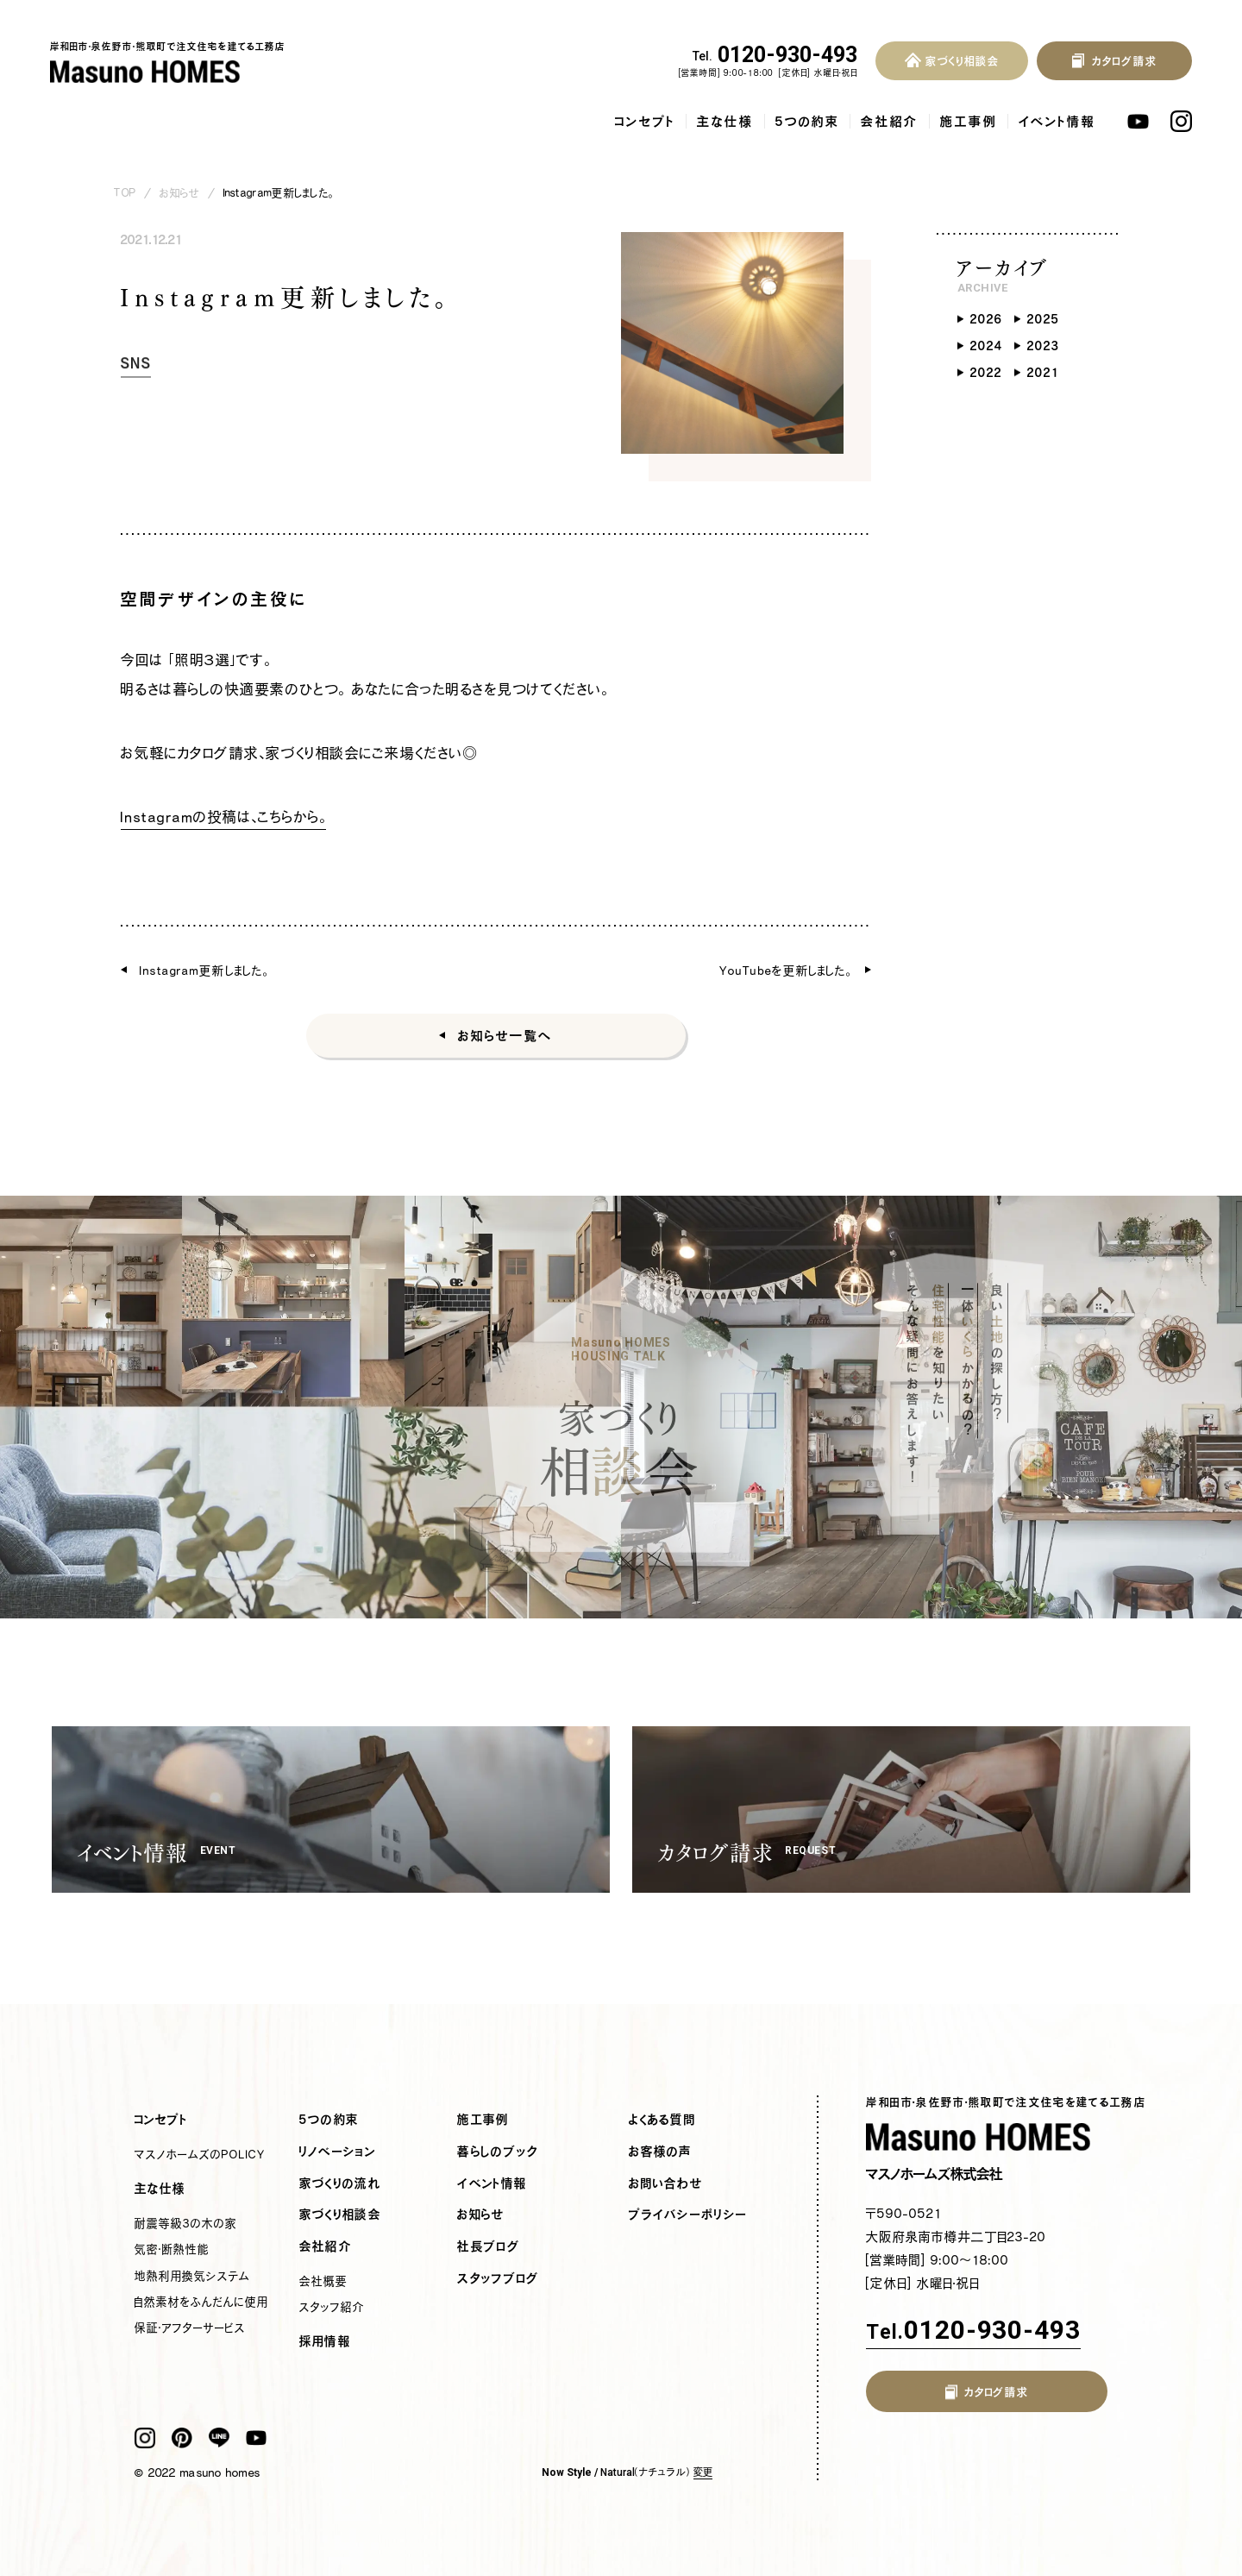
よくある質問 (662, 2120)
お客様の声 (661, 2151)
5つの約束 (807, 121)
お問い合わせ (666, 2183)
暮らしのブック (497, 2151)
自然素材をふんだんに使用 (201, 2302)
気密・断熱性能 (172, 2249)
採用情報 (325, 2341)
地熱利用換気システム (192, 2276)
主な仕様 (725, 121)
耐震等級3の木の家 (186, 2223)
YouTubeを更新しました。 (785, 970)
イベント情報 (1057, 121)
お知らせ (179, 192)
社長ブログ (488, 2246)
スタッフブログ (498, 2278)
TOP (125, 192)
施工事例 (968, 121)
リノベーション (337, 2151)
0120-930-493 (775, 55)
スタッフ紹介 (332, 2307)
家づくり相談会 (340, 2214)
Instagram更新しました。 (204, 970)
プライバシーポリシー (688, 2214)
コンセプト (645, 121)
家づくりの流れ (340, 2183)
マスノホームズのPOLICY (200, 2154)
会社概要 (323, 2281)
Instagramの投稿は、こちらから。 (223, 816)
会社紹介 (890, 121)
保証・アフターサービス (190, 2327)
